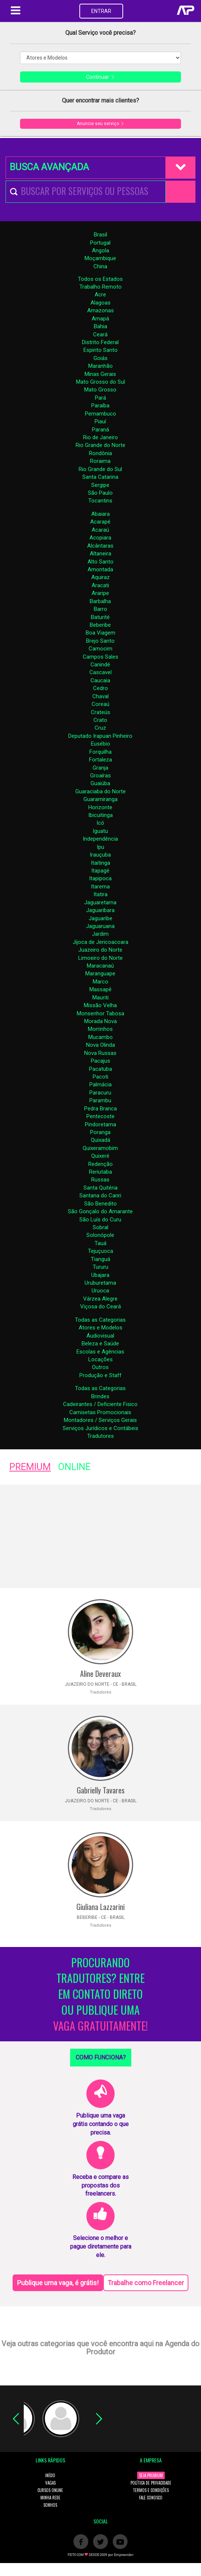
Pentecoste (100, 1116)
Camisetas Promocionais (100, 1412)
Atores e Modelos (100, 1327)
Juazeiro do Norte (100, 949)
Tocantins (100, 500)
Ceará (100, 334)
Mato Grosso (100, 389)
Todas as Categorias (100, 1319)
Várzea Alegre (100, 1298)
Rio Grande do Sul (100, 469)
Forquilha (100, 752)
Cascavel (100, 672)
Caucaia (100, 680)
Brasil (100, 234)
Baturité (100, 617)
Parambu (100, 1100)
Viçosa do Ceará (100, 1306)
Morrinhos (100, 1029)
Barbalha (100, 601)
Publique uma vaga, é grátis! (58, 2283)
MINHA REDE (50, 2498)
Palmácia (100, 1084)
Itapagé (100, 870)
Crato (100, 720)
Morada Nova (100, 1021)
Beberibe (100, 625)
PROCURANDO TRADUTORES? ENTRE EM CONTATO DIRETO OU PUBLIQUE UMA (100, 1994)
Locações (100, 1359)
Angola (100, 250)
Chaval (100, 696)
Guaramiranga (100, 799)
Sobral (100, 1227)
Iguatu (100, 831)
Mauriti (100, 997)
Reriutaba (100, 1171)
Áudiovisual (100, 1335)
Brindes (100, 1396)
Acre (100, 294)
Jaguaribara (100, 910)
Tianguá (100, 1259)
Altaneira (100, 553)
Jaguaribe (100, 918)
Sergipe (100, 485)
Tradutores (100, 1436)
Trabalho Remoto (100, 286)
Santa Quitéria (100, 1187)
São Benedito (100, 1203)
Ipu (100, 847)
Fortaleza (100, 759)
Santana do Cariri (100, 1195)
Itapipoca (100, 878)
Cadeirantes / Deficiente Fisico (100, 1404)
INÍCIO (50, 2475)
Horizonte (100, 807)
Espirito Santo (100, 350)
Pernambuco (100, 413)
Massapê (100, 989)
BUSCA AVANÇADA (49, 167)
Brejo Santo (100, 641)
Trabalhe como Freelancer (146, 2283)
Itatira (100, 894)
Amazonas (100, 310)
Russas (100, 1179)
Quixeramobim (100, 1148)
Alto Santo (100, 561)
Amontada (100, 569)
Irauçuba (100, 854)
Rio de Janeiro (100, 437)
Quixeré (100, 1156)
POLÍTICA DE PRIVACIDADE (151, 2483)
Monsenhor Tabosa (100, 1013)
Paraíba (100, 405)
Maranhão (100, 366)
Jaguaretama (100, 902)
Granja (100, 767)
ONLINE (74, 1467)
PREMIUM (30, 1467)
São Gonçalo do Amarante (100, 1211)
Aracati (100, 585)
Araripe (100, 593)
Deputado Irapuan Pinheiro (100, 736)
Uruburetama (100, 1282)
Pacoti (100, 1076)
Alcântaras (100, 545)
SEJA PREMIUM (151, 2475)
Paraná (100, 429)
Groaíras (100, 775)
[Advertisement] (100, 1536)
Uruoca (100, 1290)
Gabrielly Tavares (101, 1790)
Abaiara (100, 514)
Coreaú (100, 704)
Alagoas (100, 302)
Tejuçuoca (100, 1251)
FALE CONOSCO (150, 2498)
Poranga (100, 1132)
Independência (100, 838)
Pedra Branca (100, 1108)
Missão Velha (100, 1005)
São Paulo (100, 493)
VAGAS (50, 2483)
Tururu (100, 1267)
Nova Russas (100, 1053)
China (100, 266)
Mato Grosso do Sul (100, 382)
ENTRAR (101, 11)
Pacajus (100, 1060)
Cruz (100, 727)
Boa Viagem (100, 632)
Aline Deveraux (100, 1673)
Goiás (100, 358)
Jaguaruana (100, 926)
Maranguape (100, 973)
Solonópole (100, 1235)
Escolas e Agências (100, 1351)
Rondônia (100, 453)
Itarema (100, 886)
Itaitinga (100, 863)
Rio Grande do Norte (100, 445)
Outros (100, 1367)
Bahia (100, 326)
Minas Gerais (100, 374)
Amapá (100, 318)
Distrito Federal (100, 342)
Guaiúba (100, 783)
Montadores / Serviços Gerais (100, 1420)
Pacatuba (100, 1069)
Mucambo (100, 1037)
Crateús (100, 712)
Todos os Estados (100, 279)
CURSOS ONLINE (50, 2490)
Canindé (100, 664)
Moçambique (100, 258)
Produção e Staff (100, 1375)
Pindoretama (100, 1124)
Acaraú (100, 530)
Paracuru (100, 1092)
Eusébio (100, 743)
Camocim (100, 648)
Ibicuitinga (100, 815)
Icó (100, 823)
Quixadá (100, 1140)
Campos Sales (100, 656)
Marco (100, 981)
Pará (100, 397)
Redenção (100, 1164)
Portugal (100, 242)
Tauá (100, 1243)
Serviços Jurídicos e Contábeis (100, 1428)
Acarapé (100, 521)
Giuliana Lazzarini (100, 1906)
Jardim (100, 934)
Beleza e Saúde (100, 1343)
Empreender (124, 2555)
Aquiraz (100, 577)
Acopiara (100, 537)
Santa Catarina (100, 477)
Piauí (100, 421)
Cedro (100, 688)
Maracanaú (100, 965)
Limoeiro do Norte (100, 958)
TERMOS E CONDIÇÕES (151, 2490)
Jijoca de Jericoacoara (100, 942)
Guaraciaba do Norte (100, 791)
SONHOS (50, 2505)
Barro (100, 609)
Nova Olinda (100, 1045)
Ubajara (100, 1275)
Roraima (100, 461)
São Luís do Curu (100, 1219)
